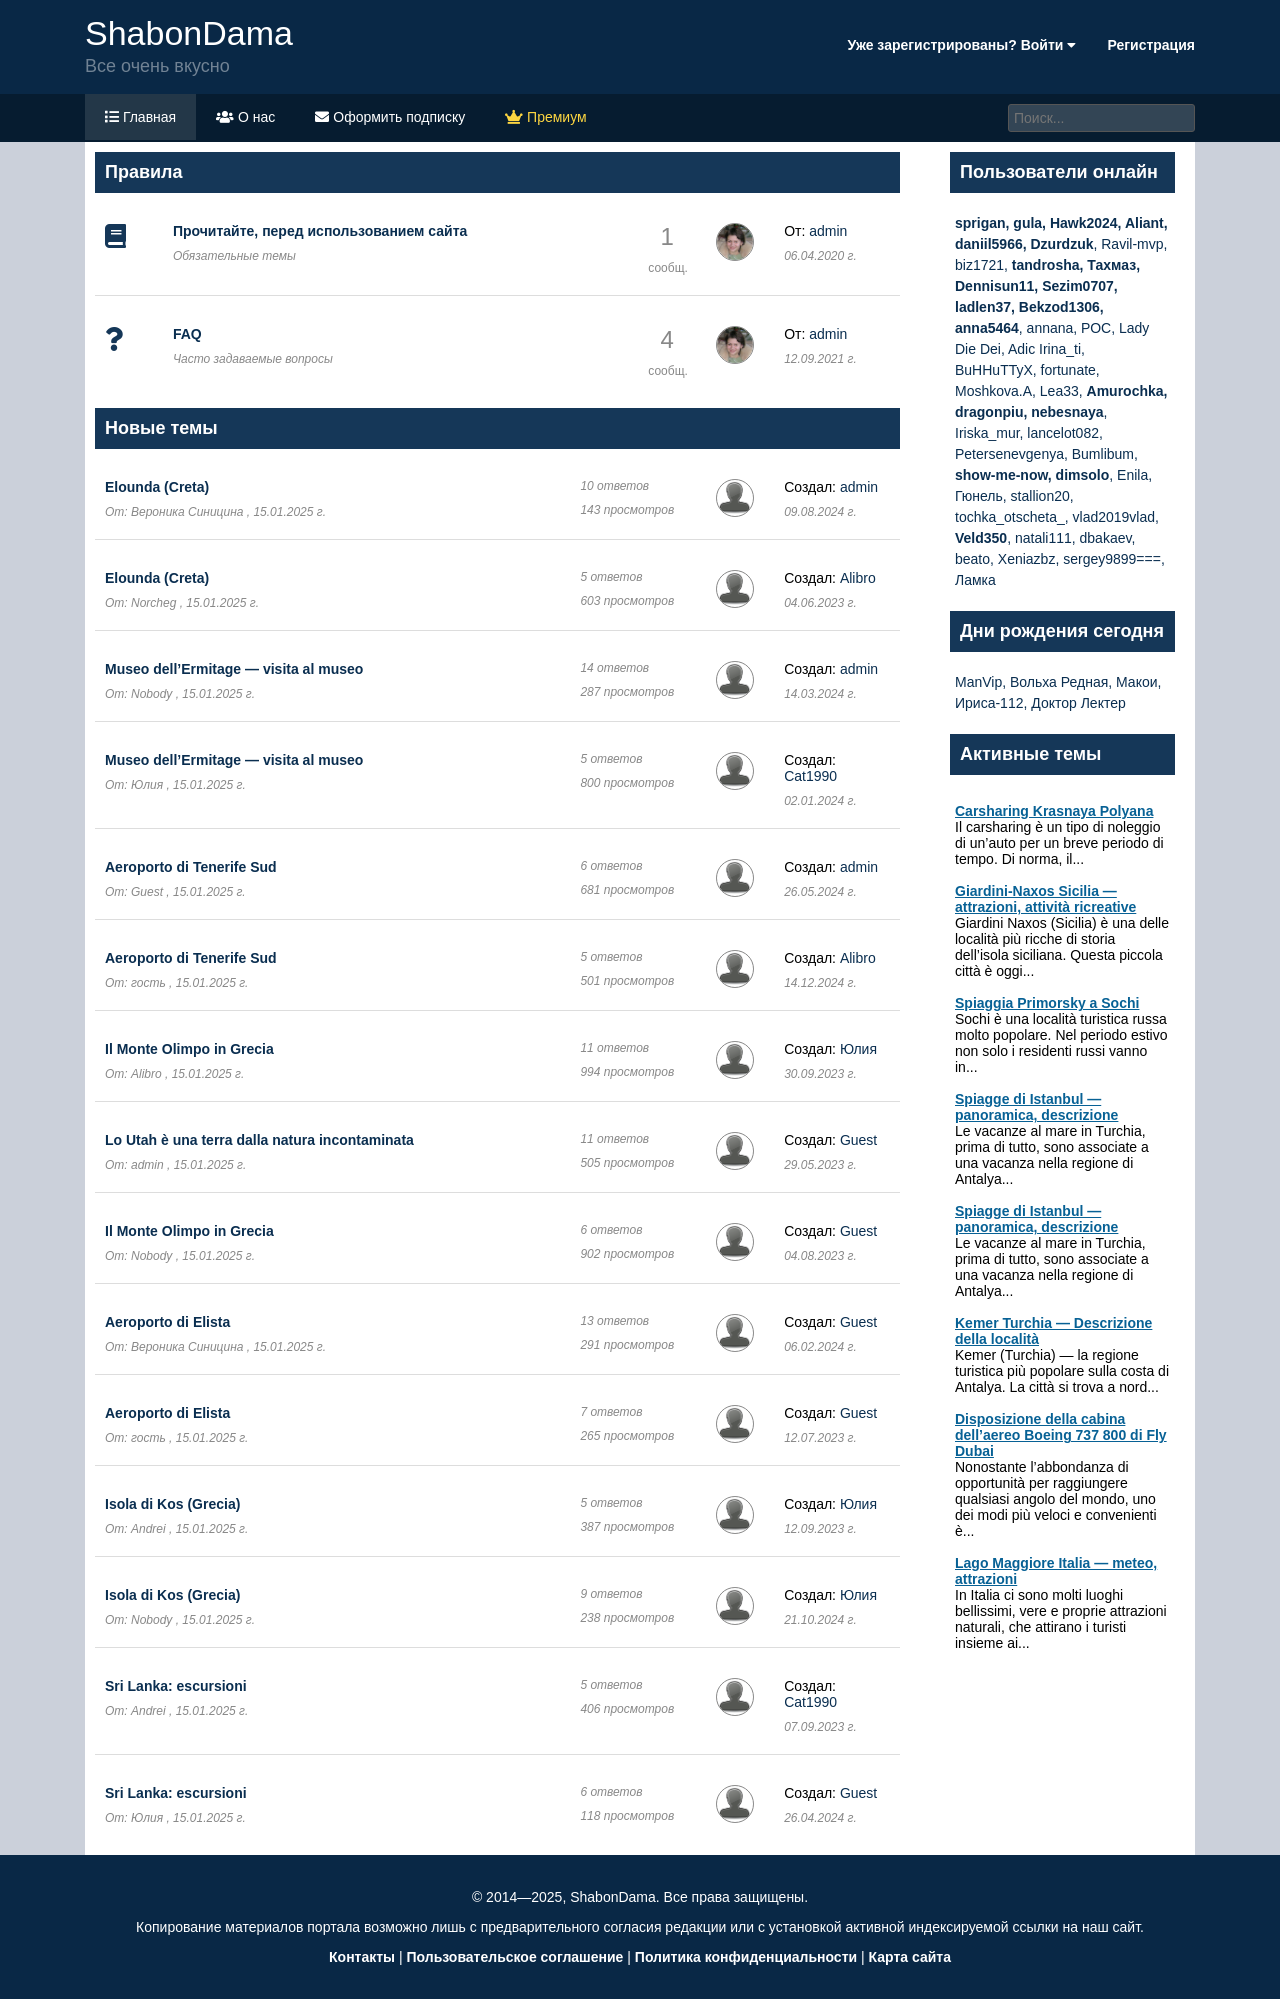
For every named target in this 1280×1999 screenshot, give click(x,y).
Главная (140, 117)
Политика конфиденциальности (746, 1957)
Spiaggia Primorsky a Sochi (1047, 1003)
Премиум (545, 117)
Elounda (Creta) (157, 487)
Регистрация (1151, 45)
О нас (245, 117)
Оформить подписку (390, 117)
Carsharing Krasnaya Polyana (1054, 811)
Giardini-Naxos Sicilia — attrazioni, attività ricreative (1045, 899)
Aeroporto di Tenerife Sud (191, 867)
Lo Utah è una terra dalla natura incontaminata (259, 1140)
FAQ (187, 334)
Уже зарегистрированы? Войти (961, 45)
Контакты (362, 1957)
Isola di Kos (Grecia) (172, 1504)
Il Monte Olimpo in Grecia (189, 1049)
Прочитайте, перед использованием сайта (320, 231)
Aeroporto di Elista (167, 1322)
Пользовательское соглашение (514, 1957)
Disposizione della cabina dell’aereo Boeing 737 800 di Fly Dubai (1061, 1435)
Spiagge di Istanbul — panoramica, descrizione (1036, 1107)
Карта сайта (910, 1957)
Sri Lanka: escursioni (176, 1686)
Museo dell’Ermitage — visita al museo (234, 669)
